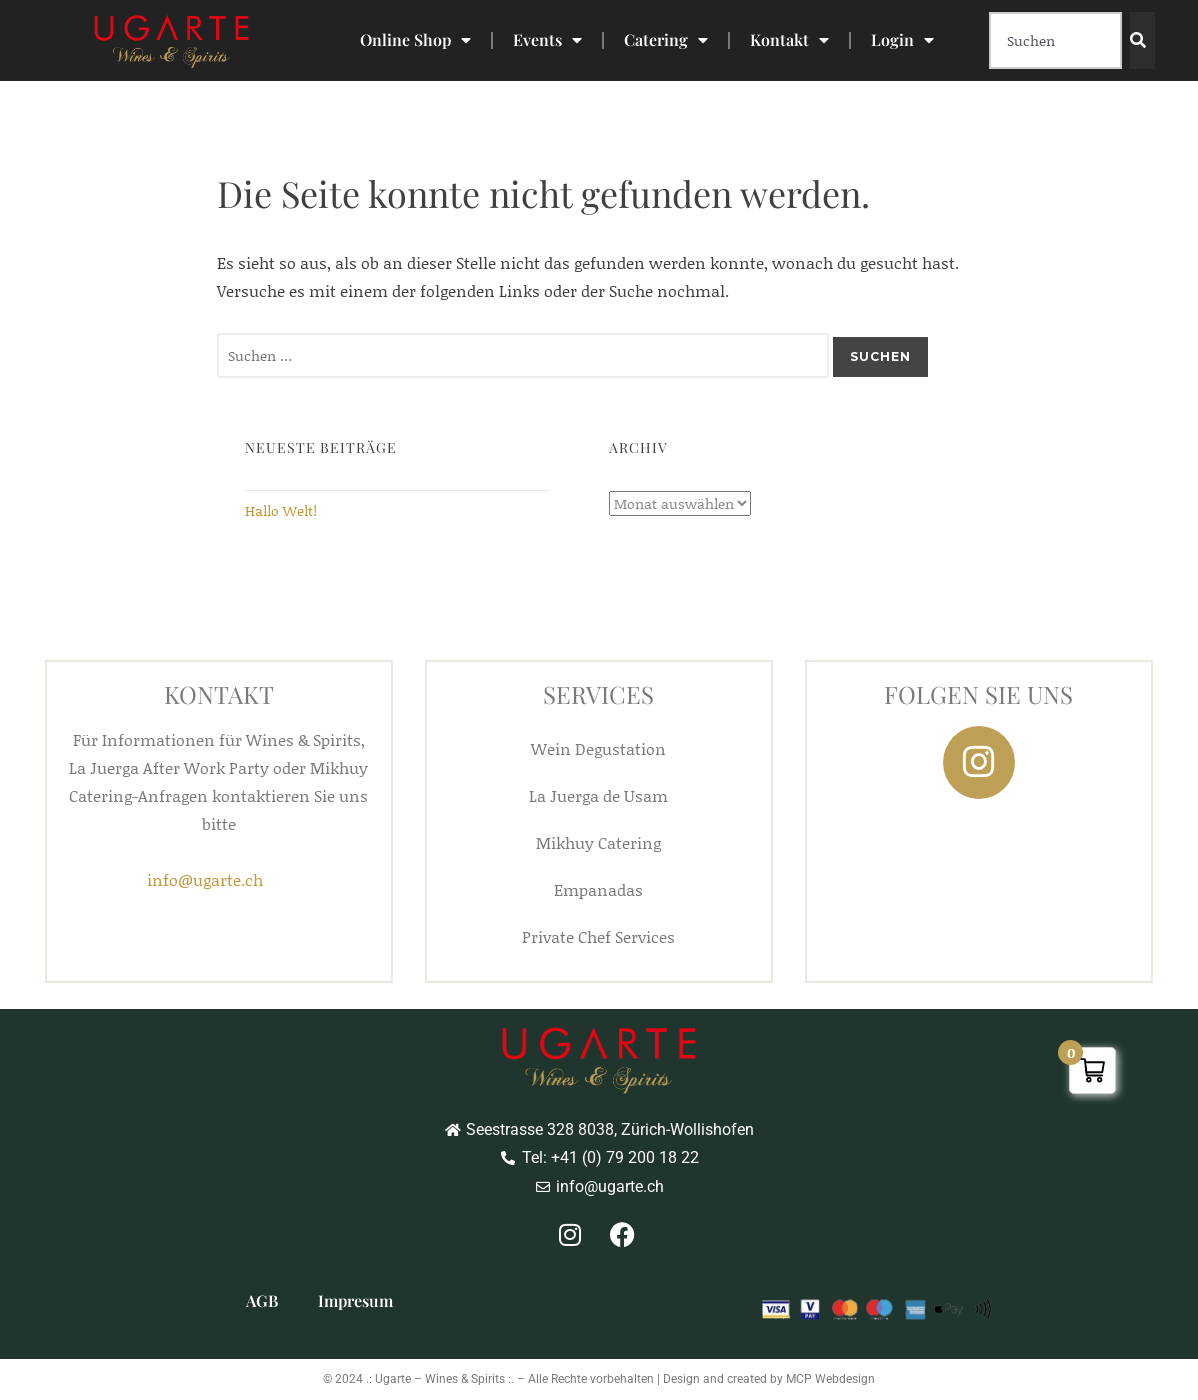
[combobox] (1055, 40)
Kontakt (789, 40)
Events (547, 40)
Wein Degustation (598, 748)
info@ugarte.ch (205, 879)
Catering (666, 40)
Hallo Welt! (281, 510)
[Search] (1142, 40)
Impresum (355, 1300)
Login (902, 40)
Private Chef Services (598, 936)
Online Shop (415, 40)
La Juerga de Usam (598, 795)
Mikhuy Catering (598, 842)
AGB (262, 1300)
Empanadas (598, 889)
